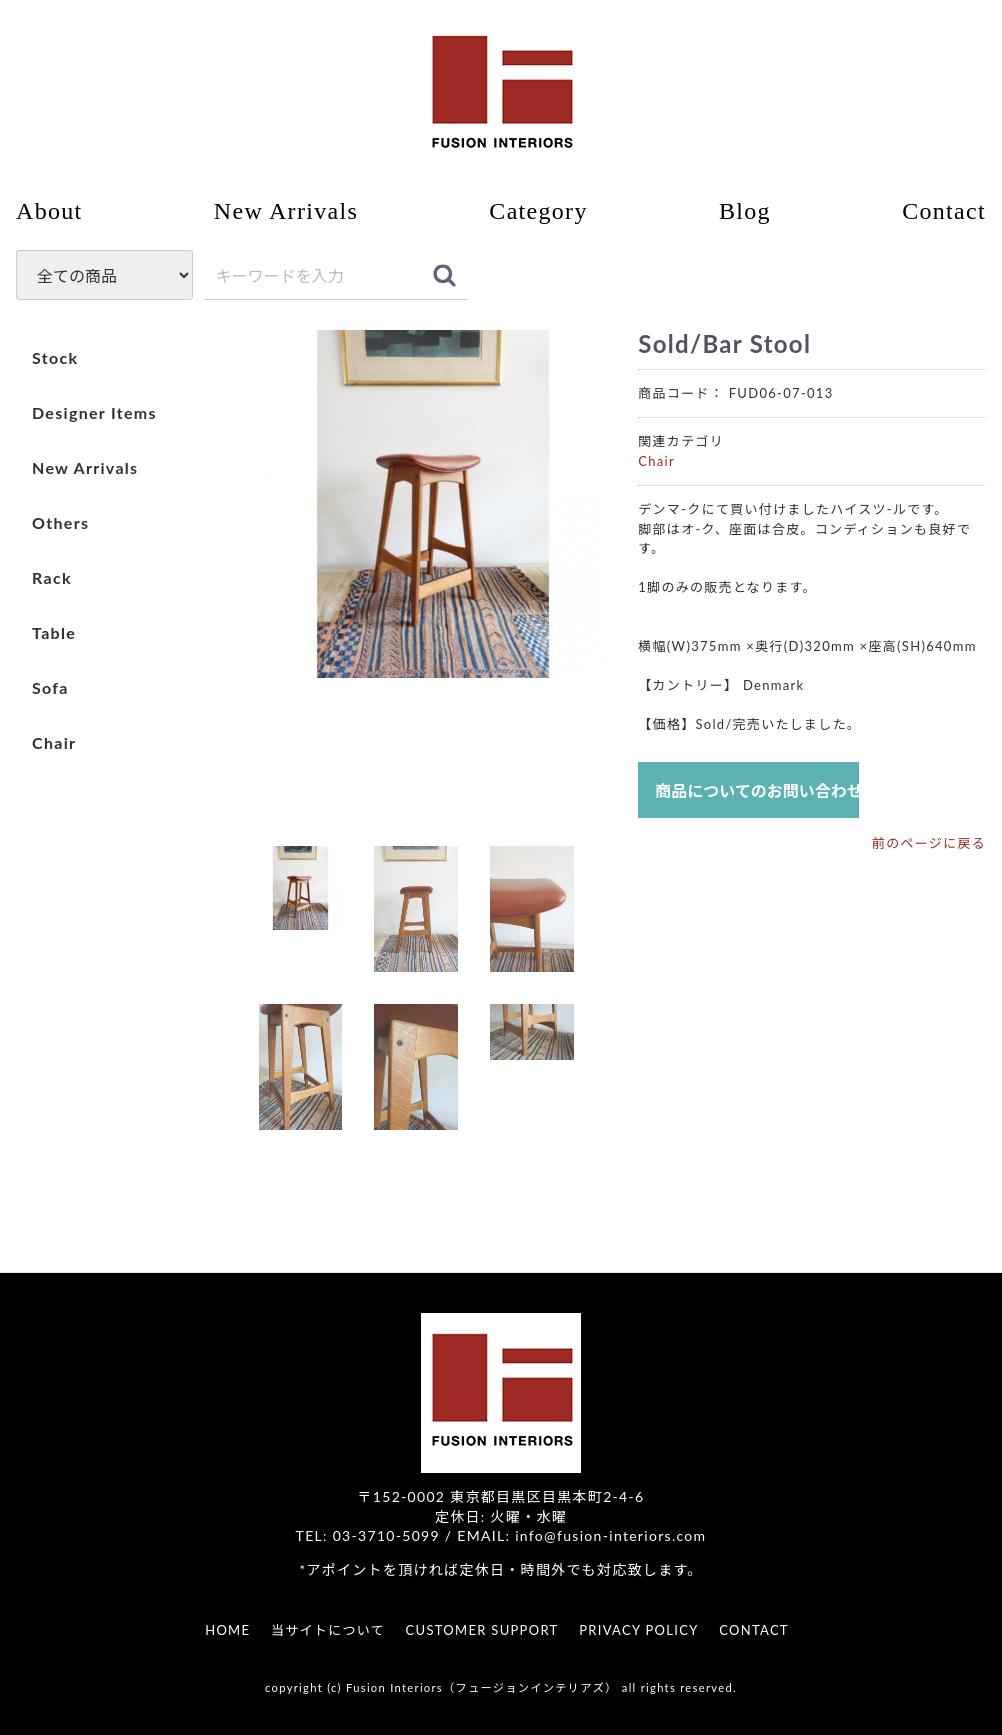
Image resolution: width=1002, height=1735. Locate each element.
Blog (745, 211)
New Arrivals (286, 211)
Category (538, 211)
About (49, 211)
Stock (55, 357)
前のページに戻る (929, 844)
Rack (52, 577)
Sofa (50, 687)
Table (54, 632)
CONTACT (754, 1630)
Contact (944, 211)
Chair (54, 742)
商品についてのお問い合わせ (757, 791)
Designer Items (94, 412)
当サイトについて (328, 1630)
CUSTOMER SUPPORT (482, 1630)
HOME (227, 1630)
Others (60, 522)
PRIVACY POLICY (638, 1630)
